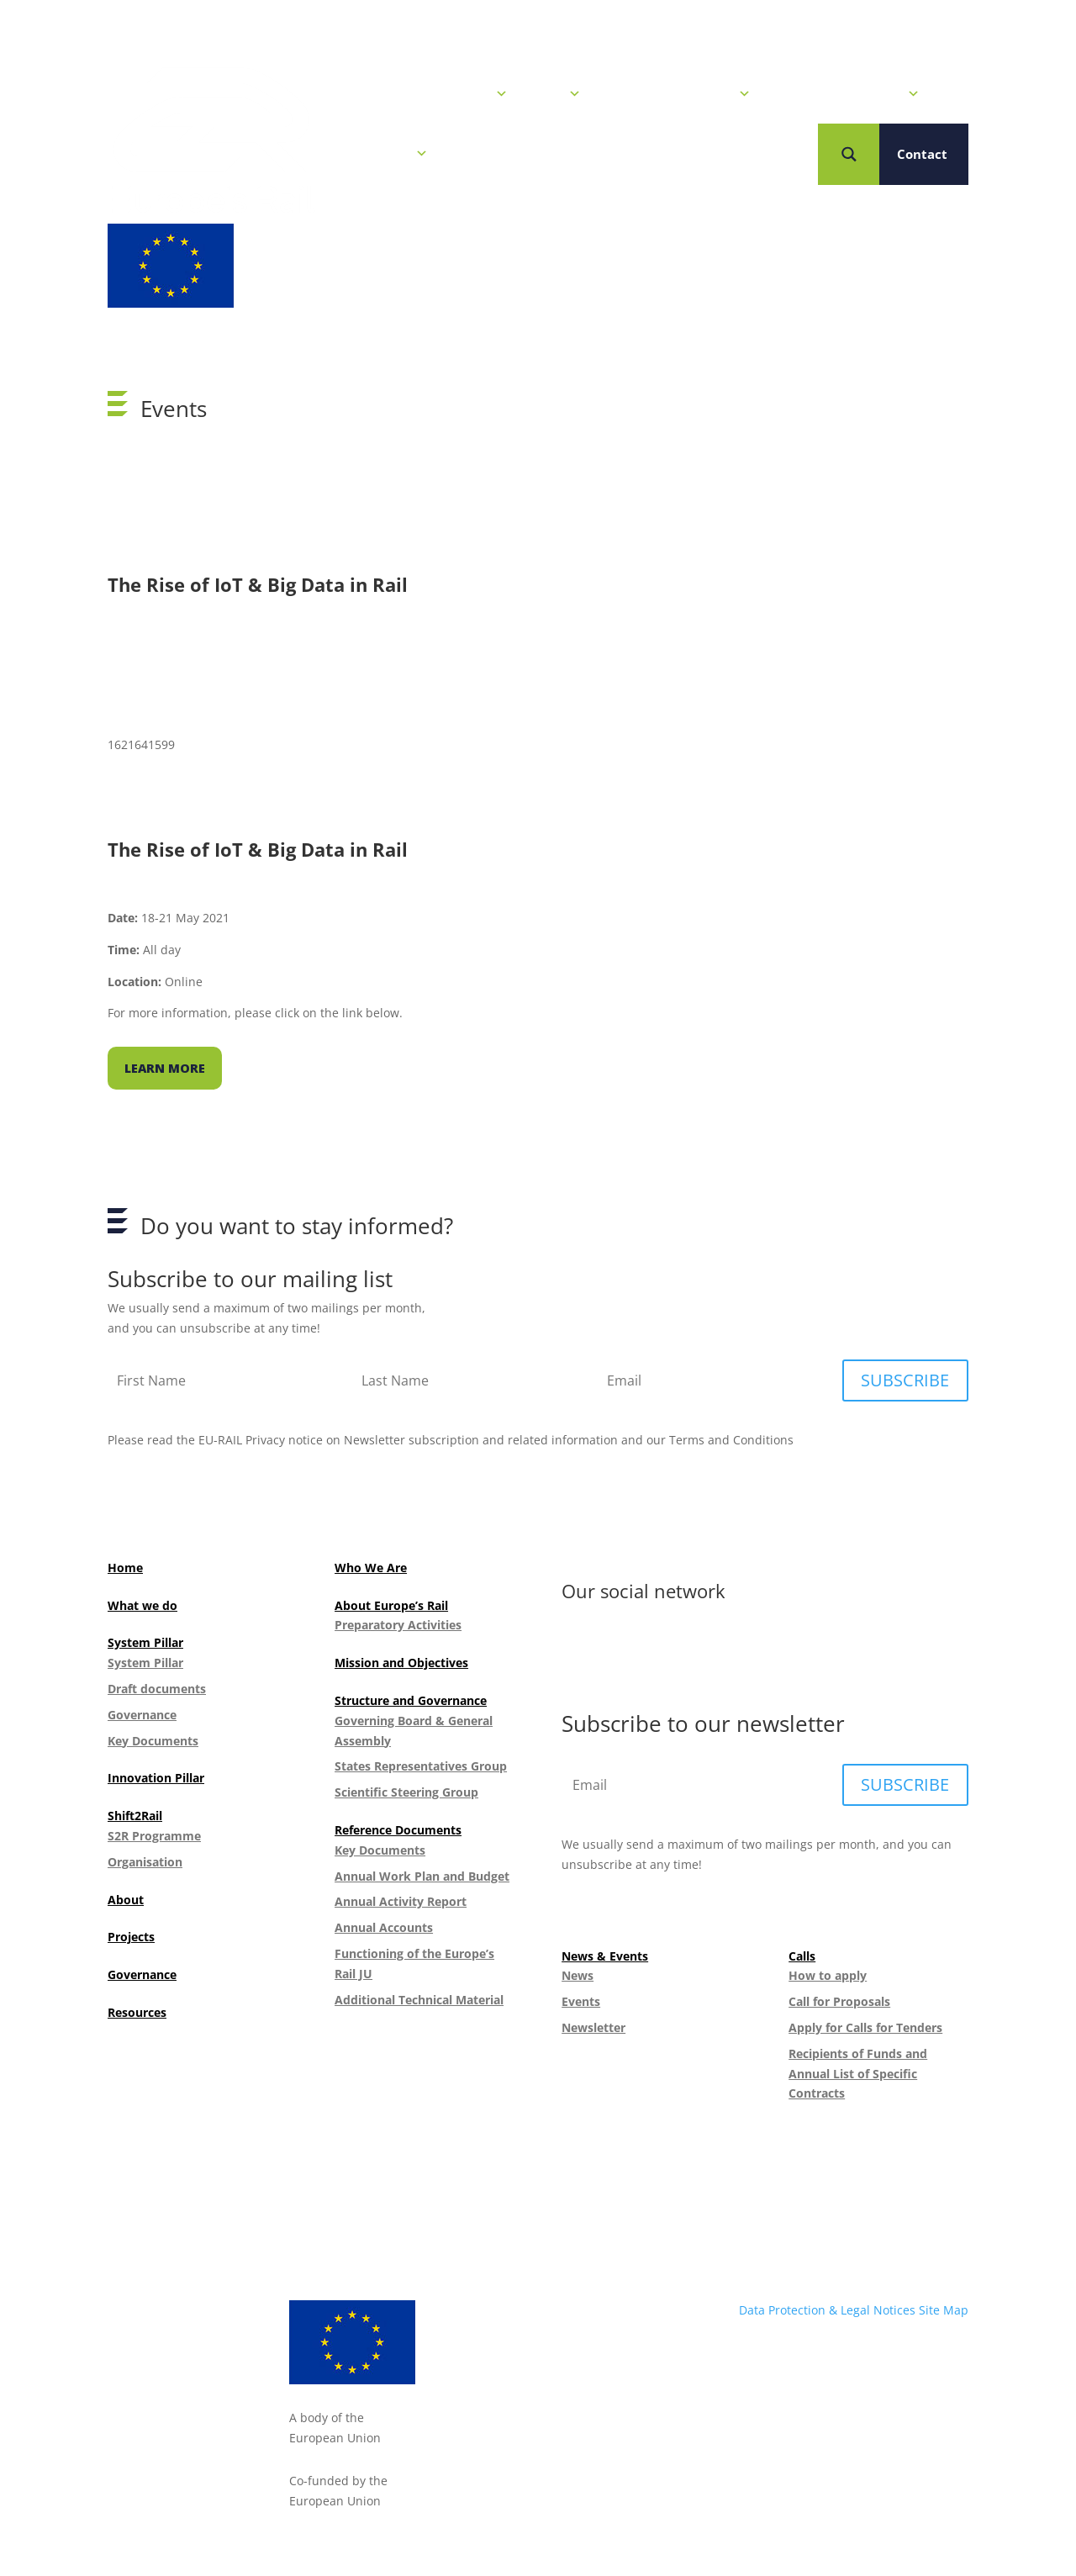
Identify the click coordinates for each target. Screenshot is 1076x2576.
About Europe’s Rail (391, 1605)
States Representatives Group (421, 1766)
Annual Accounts (384, 1927)
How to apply (828, 1975)
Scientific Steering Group (406, 1792)
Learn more (164, 1068)
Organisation (145, 1862)
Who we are (381, 153)
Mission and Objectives (401, 1663)
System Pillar (145, 1642)
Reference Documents (398, 1830)
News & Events (453, 94)
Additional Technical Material (419, 2000)
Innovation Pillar (156, 1778)
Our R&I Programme (678, 94)
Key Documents (153, 1741)
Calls (557, 94)
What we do (142, 1605)
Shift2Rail (135, 1816)
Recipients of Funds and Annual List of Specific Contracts (858, 2073)
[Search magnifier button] (848, 154)
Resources (137, 2012)
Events (581, 2001)
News (577, 1975)
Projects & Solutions (848, 94)
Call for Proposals (839, 2001)
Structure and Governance (411, 1700)
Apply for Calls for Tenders (865, 2027)
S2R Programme (154, 1836)
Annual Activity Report (401, 1901)
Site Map (943, 2310)
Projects (131, 1937)
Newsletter (593, 2027)
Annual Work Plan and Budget (422, 1876)
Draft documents (157, 1689)
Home (353, 94)
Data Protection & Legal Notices (827, 2310)
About (126, 1900)
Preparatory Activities (398, 1625)
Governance (142, 1715)
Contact (922, 153)
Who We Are (371, 1568)
